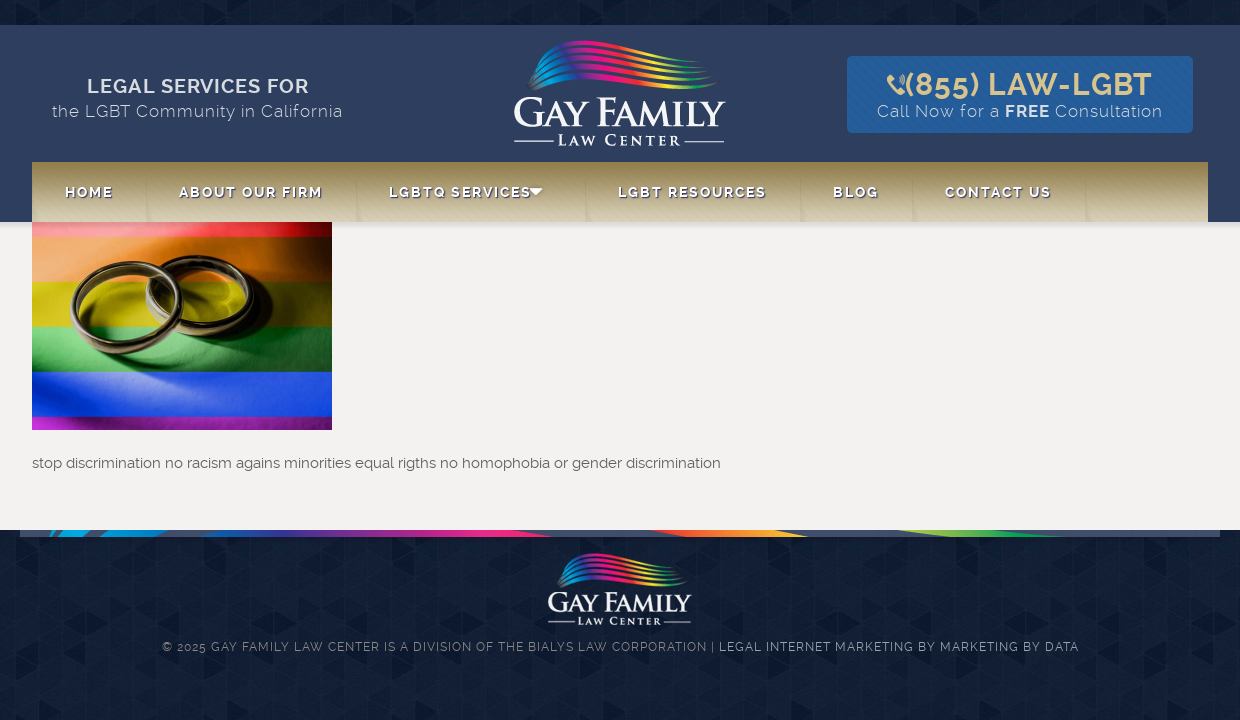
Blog (856, 192)
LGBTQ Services (460, 192)
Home (89, 192)
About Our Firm (251, 192)
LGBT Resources (692, 192)
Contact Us (998, 192)
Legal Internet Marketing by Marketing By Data (899, 647)
